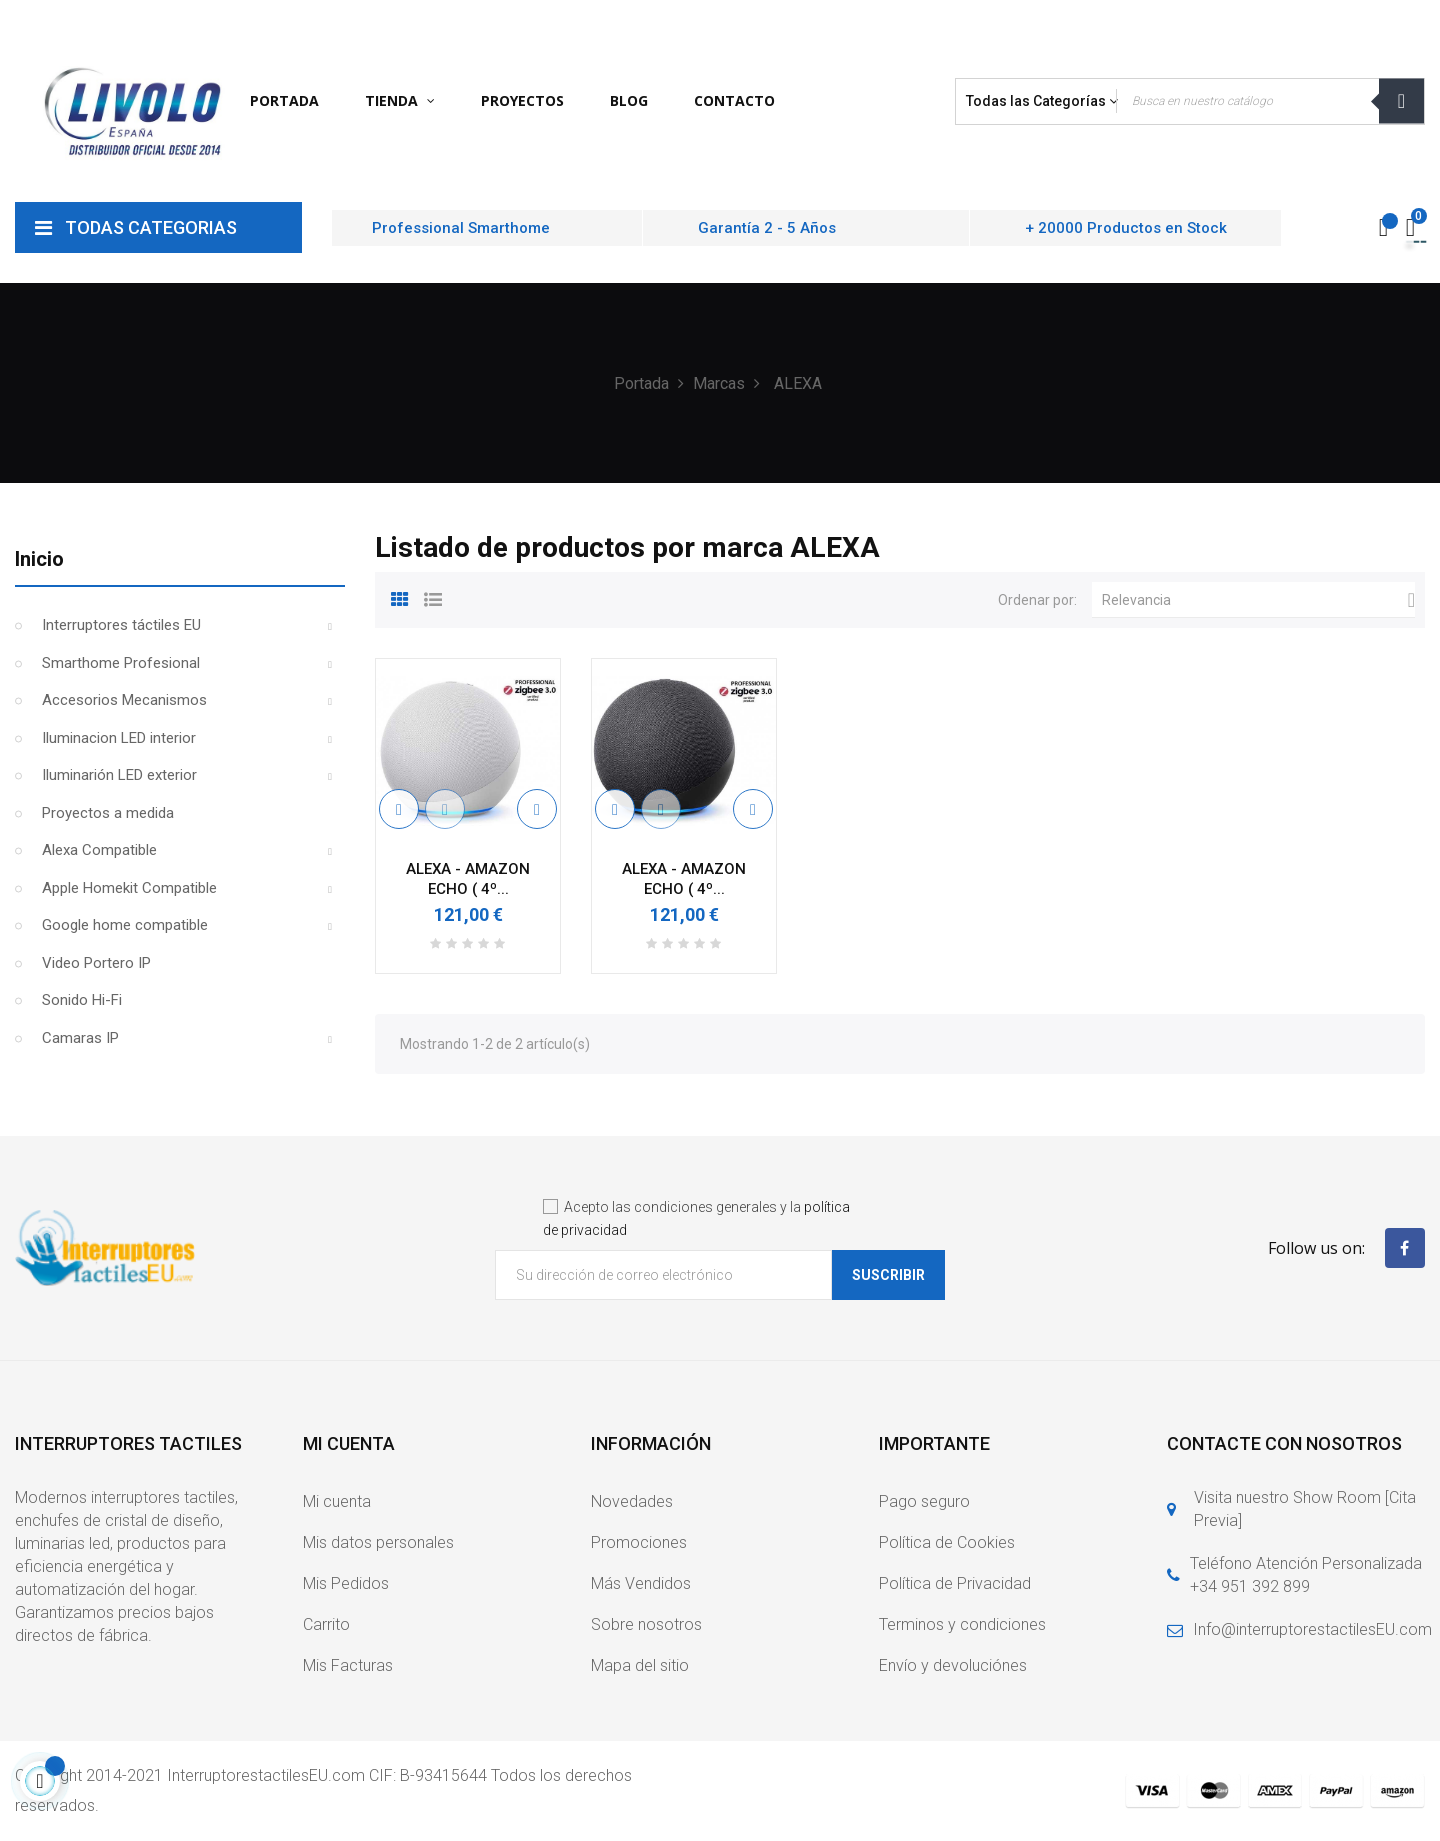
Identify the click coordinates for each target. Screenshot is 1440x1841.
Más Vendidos (641, 1583)
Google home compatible (125, 925)
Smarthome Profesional (121, 663)
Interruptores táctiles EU (121, 625)
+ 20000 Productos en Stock (1126, 228)
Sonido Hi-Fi (82, 1000)
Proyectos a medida (108, 813)
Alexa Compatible (99, 850)
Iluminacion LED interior (119, 738)
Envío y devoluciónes (953, 1665)
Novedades (632, 1501)
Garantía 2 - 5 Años (767, 228)
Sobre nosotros (646, 1624)
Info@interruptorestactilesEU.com (1312, 1629)
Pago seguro (924, 1501)
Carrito (326, 1624)
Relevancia (1258, 600)
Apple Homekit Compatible (129, 888)
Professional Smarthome (461, 228)
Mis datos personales (378, 1542)
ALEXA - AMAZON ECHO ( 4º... (468, 879)
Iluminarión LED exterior (119, 775)
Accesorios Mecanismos (124, 700)
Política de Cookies (947, 1542)
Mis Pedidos (346, 1583)
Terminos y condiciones (962, 1624)
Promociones (639, 1542)
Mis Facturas (348, 1665)
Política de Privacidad (955, 1583)
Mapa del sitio (640, 1665)
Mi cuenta (337, 1501)
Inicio (39, 559)
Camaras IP (80, 1038)
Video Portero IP (96, 963)
